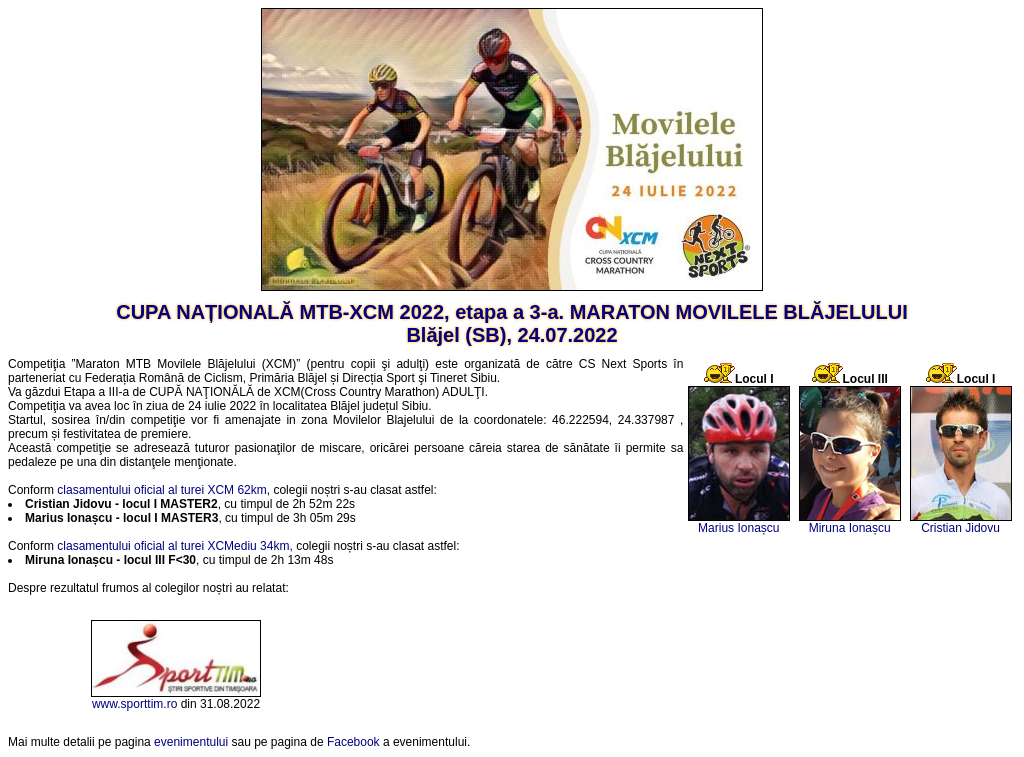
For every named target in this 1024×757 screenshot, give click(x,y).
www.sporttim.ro (134, 704)
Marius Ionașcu (738, 528)
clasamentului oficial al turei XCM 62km (161, 490)
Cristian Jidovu (960, 528)
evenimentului (191, 742)
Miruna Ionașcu (850, 528)
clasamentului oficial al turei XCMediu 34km (173, 546)
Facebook (353, 742)
